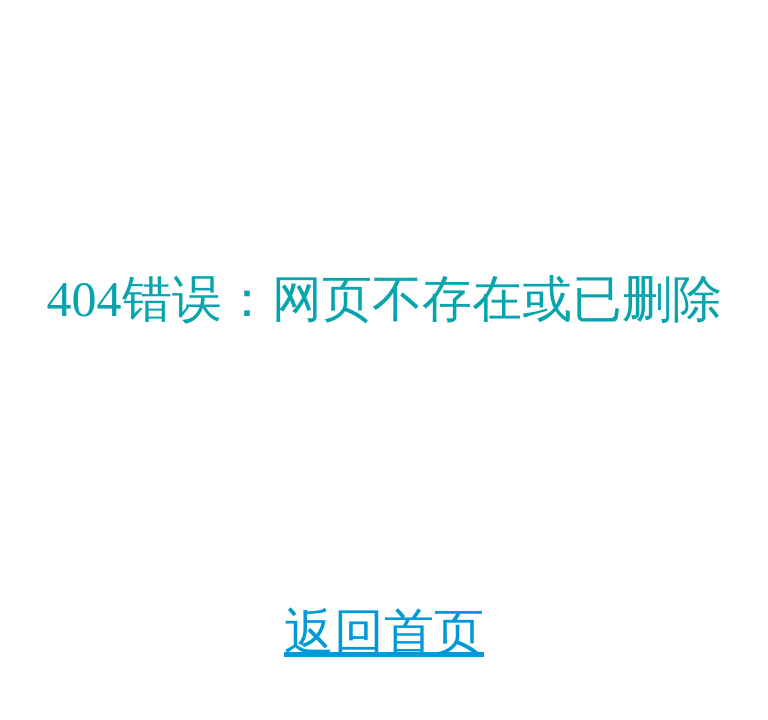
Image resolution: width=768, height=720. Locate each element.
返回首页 (384, 632)
